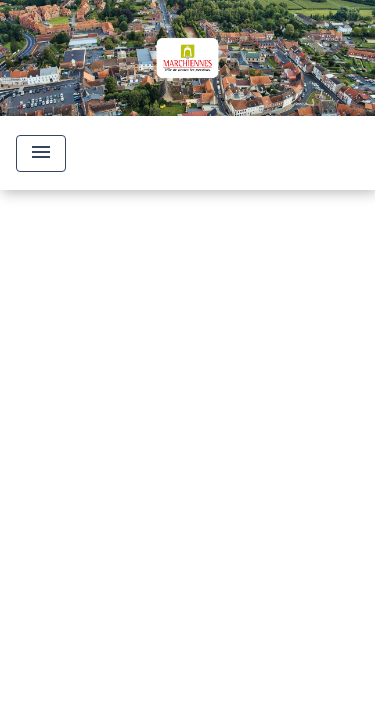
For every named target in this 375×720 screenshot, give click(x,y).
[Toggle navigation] (41, 153)
